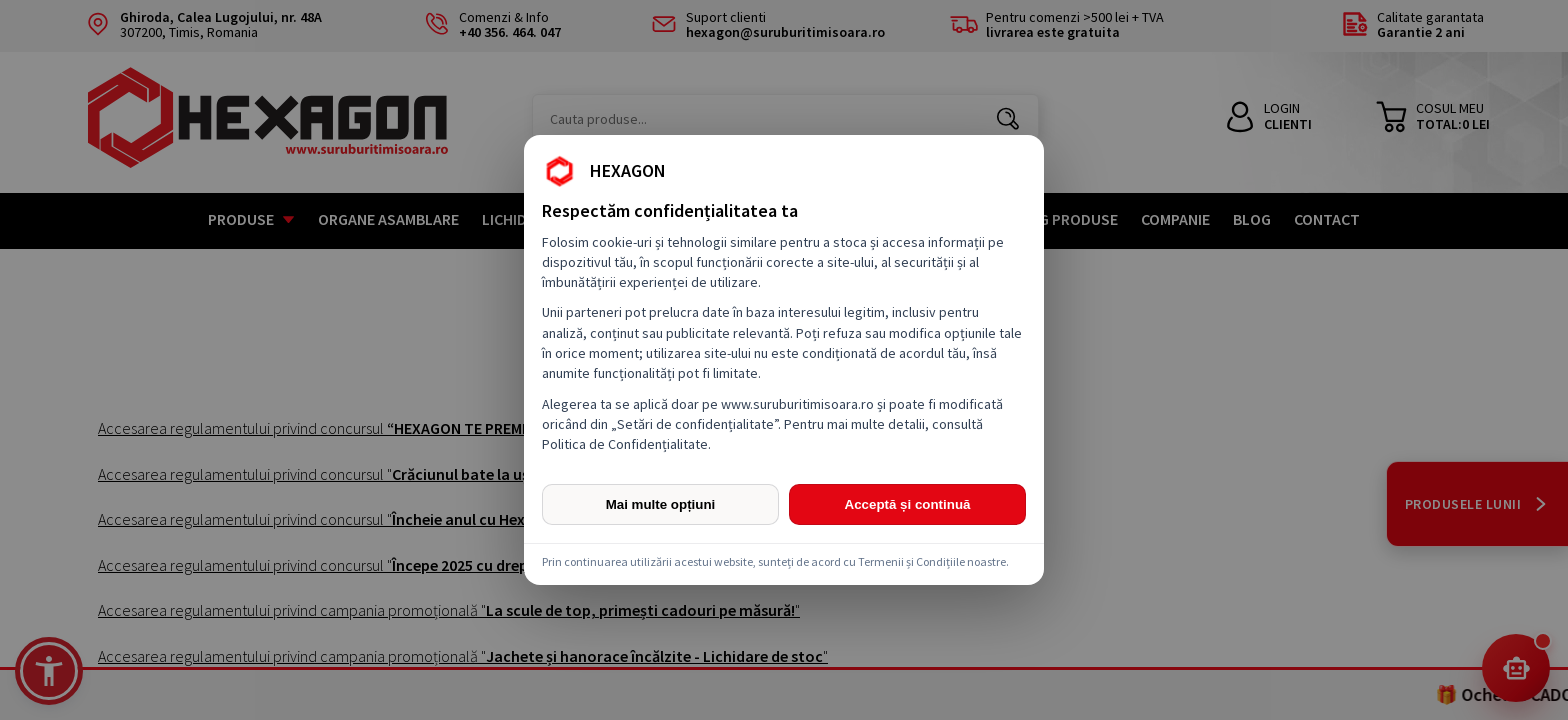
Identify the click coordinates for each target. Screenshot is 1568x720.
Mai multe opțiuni (661, 504)
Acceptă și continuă (908, 504)
